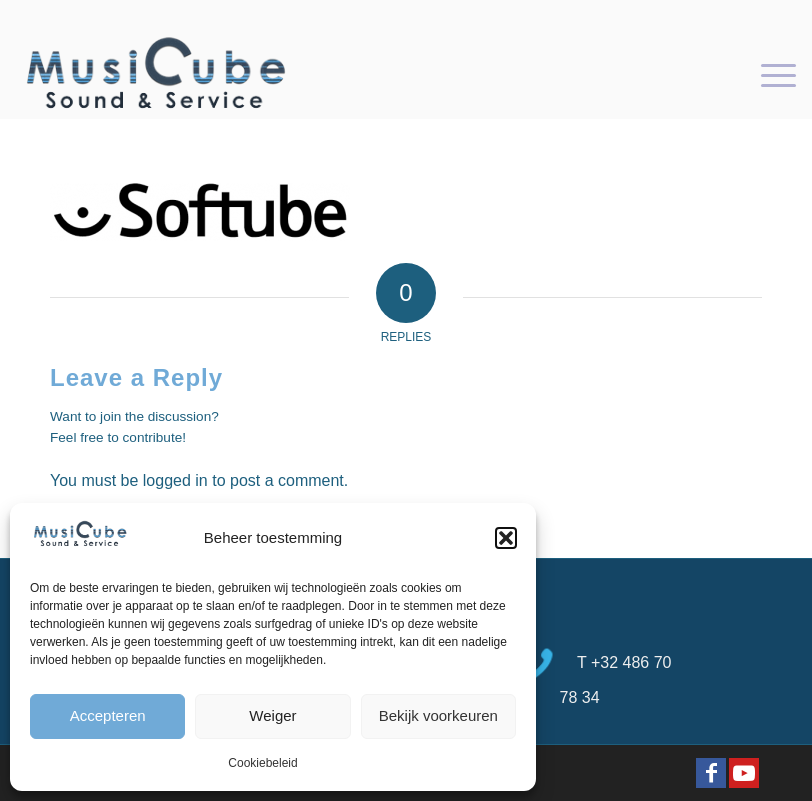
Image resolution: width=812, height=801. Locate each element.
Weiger (272, 715)
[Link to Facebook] (711, 773)
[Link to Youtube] (744, 773)
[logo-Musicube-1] (155, 74)
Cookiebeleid (262, 763)
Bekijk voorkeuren (438, 715)
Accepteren (108, 715)
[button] (506, 538)
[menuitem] (768, 74)
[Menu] (768, 74)
